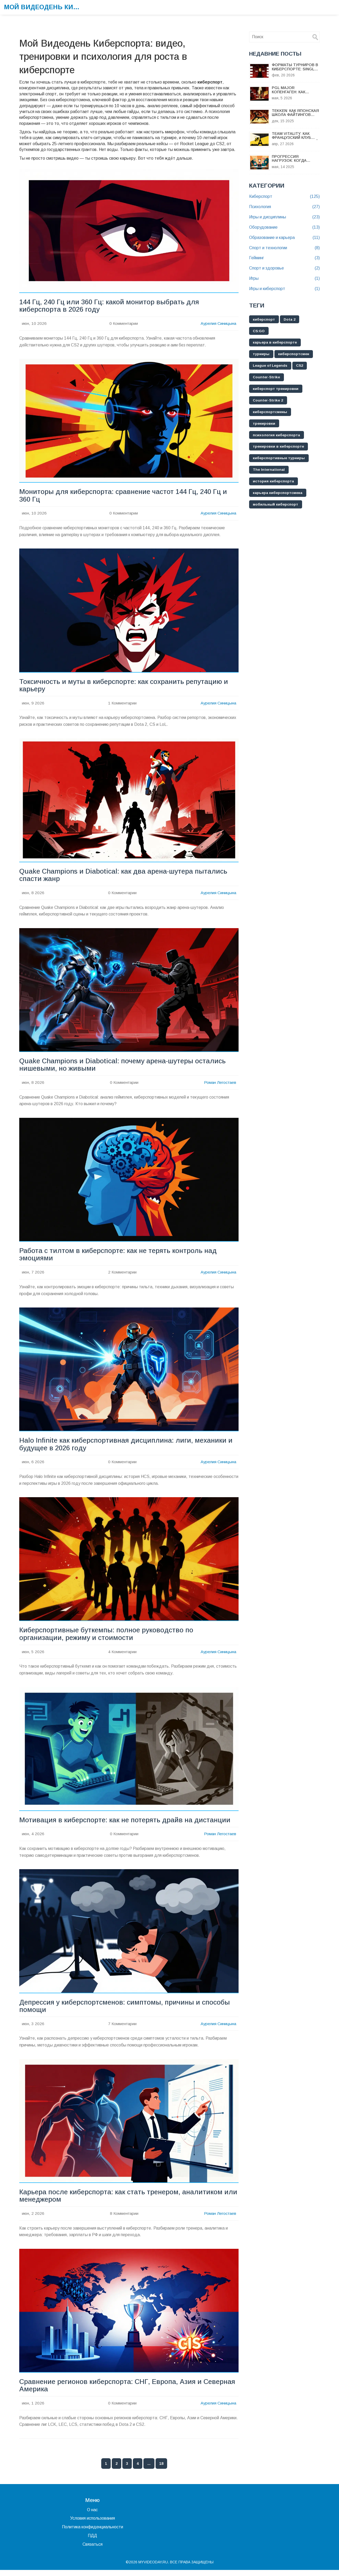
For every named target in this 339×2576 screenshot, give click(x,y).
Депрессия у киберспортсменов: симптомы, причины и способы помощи (126, 2010)
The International (269, 470)
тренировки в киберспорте (279, 447)
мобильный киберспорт (276, 505)
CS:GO (259, 331)
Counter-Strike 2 (269, 401)
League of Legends (271, 366)
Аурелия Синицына (218, 324)
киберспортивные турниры (279, 459)
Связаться (93, 2550)
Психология (284, 207)
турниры (261, 354)
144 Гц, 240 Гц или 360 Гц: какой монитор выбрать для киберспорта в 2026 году (111, 306)
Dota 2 (291, 319)
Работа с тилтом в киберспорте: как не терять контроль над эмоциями (119, 1257)
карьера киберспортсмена (278, 493)
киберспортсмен (295, 354)
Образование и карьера (284, 238)
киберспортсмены (271, 412)
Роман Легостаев (219, 1085)
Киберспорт (284, 197)
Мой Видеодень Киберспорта (43, 7)
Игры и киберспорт (284, 289)
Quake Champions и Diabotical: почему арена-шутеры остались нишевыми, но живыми (124, 1067)
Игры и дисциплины (284, 217)
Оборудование (284, 227)
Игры (284, 279)
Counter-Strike (267, 377)
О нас (92, 2516)
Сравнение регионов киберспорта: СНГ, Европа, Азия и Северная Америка (111, 2391)
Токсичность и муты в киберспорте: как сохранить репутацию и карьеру (125, 686)
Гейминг (284, 258)
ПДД (92, 2542)
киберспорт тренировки (276, 389)
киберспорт (264, 319)
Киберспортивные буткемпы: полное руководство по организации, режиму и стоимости (107, 1637)
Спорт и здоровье (284, 268)
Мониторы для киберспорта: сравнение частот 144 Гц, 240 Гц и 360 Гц (125, 496)
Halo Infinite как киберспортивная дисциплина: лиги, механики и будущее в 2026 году (127, 1447)
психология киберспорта (277, 435)
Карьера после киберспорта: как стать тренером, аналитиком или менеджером (122, 2200)
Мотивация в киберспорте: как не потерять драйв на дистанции (126, 1824)
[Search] (315, 36)
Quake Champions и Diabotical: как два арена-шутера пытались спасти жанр (125, 876)
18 (161, 2469)
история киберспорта (274, 482)
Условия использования (92, 2524)
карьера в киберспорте (275, 343)
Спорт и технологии (284, 248)
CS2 (302, 366)
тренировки (264, 424)
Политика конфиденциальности (92, 2533)
